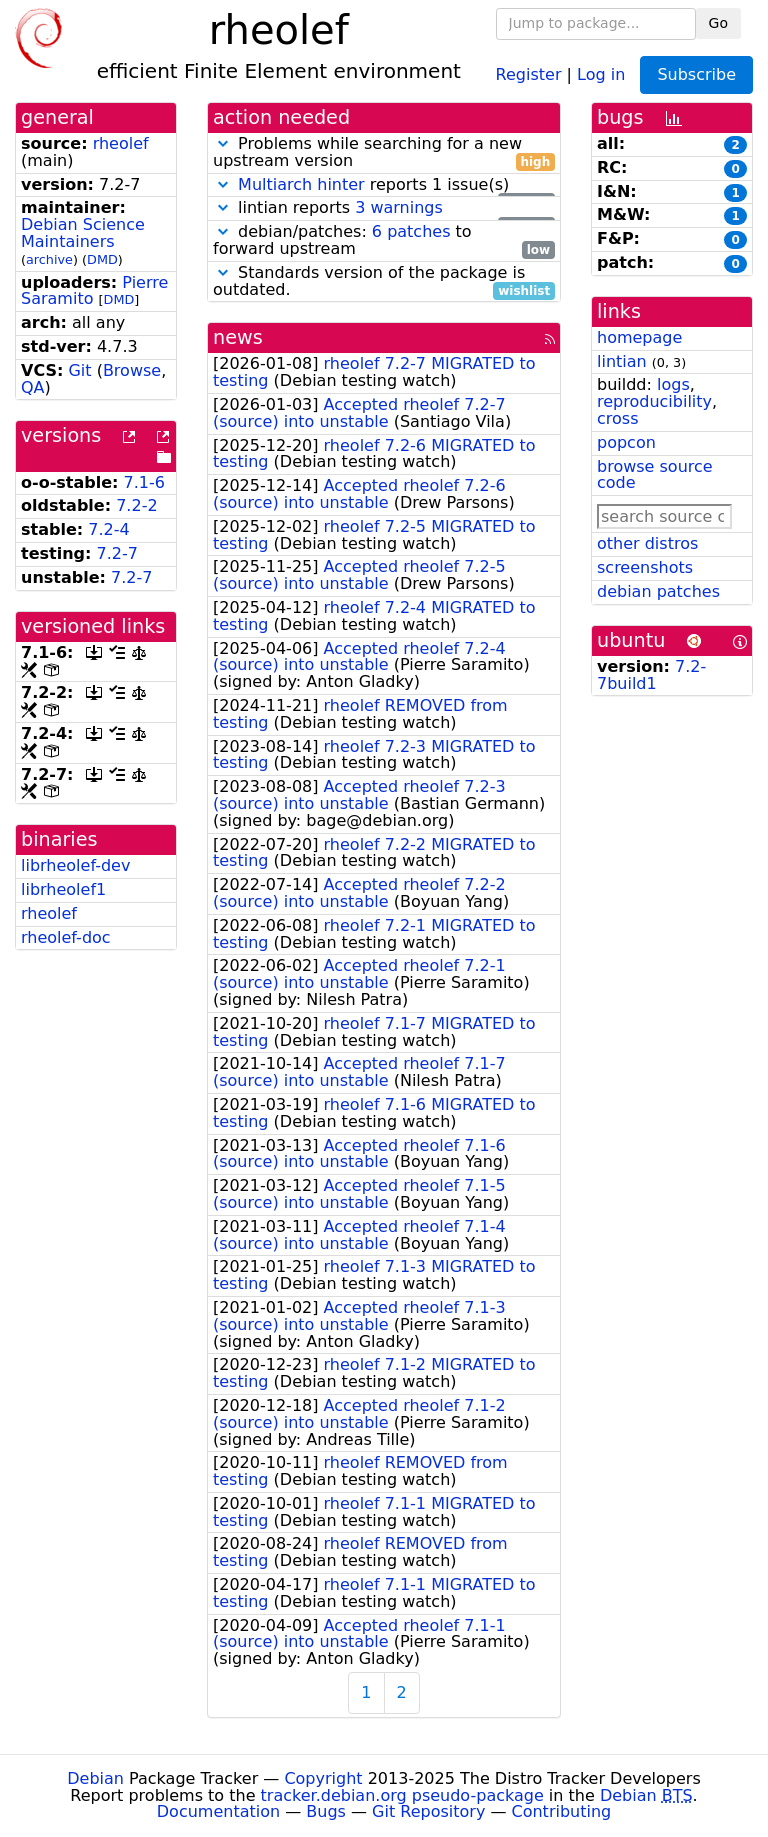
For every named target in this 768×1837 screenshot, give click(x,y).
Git (79, 370)
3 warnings (399, 207)
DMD (102, 259)
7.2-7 (117, 553)
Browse (132, 370)
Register (529, 73)
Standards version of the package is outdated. (384, 282)
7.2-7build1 (651, 675)
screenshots (645, 567)
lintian (622, 361)
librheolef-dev (75, 865)
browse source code (655, 475)
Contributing (562, 1811)
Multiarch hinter (301, 184)
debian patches (658, 591)
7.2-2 (136, 505)
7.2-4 (108, 529)
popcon (626, 442)
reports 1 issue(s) (384, 185)
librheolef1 (63, 889)
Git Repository (428, 1811)
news (238, 337)
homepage (639, 337)
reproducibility (654, 401)
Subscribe (696, 74)
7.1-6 (144, 482)
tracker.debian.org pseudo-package (402, 1795)
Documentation (218, 1811)
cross (617, 418)
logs (673, 384)
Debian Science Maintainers (83, 233)
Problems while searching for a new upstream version (384, 153)
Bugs (326, 1811)
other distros (647, 543)
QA (33, 387)
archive (49, 259)
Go (718, 23)
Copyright (323, 1778)
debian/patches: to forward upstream (384, 241)
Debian (95, 1778)
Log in (601, 73)
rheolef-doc (66, 937)
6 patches (411, 231)
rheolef (121, 143)
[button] (223, 143)
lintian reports (384, 208)
